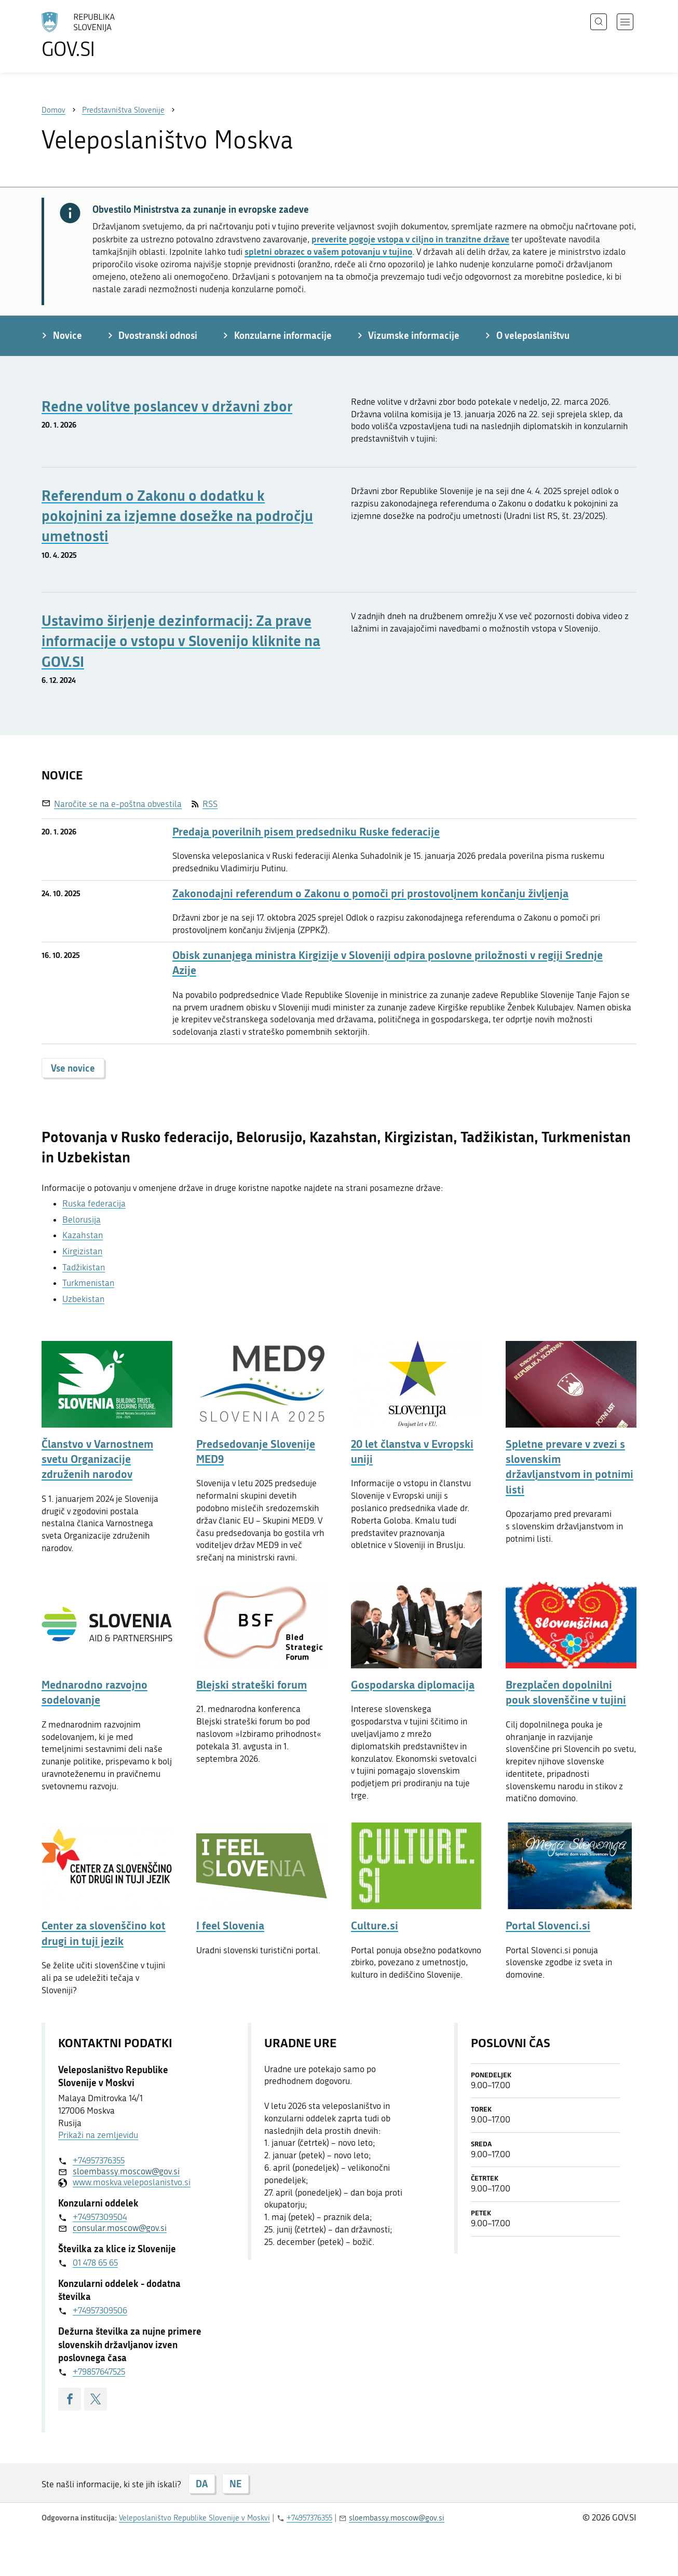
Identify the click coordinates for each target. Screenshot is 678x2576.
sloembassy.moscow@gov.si (126, 2171)
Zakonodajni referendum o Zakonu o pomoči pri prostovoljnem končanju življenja (370, 893)
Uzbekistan (83, 1299)
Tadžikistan (83, 1267)
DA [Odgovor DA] (202, 2483)
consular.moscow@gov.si (120, 2228)
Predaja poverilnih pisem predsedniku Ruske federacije (306, 831)
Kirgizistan (82, 1251)
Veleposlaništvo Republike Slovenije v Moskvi (194, 2518)
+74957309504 (100, 2217)
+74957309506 (100, 2310)
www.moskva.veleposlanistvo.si (132, 2182)
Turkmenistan (88, 1283)
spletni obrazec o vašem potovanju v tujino (328, 251)
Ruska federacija (94, 1203)
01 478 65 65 (95, 2262)
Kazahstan (82, 1235)
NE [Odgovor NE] (235, 2483)
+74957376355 (99, 2160)
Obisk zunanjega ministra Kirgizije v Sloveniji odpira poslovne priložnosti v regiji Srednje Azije (387, 963)
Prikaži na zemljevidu (98, 2135)
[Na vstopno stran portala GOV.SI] (107, 35)
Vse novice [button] (73, 1068)
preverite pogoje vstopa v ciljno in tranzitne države (410, 238)
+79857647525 (99, 2371)
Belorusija (81, 1219)
